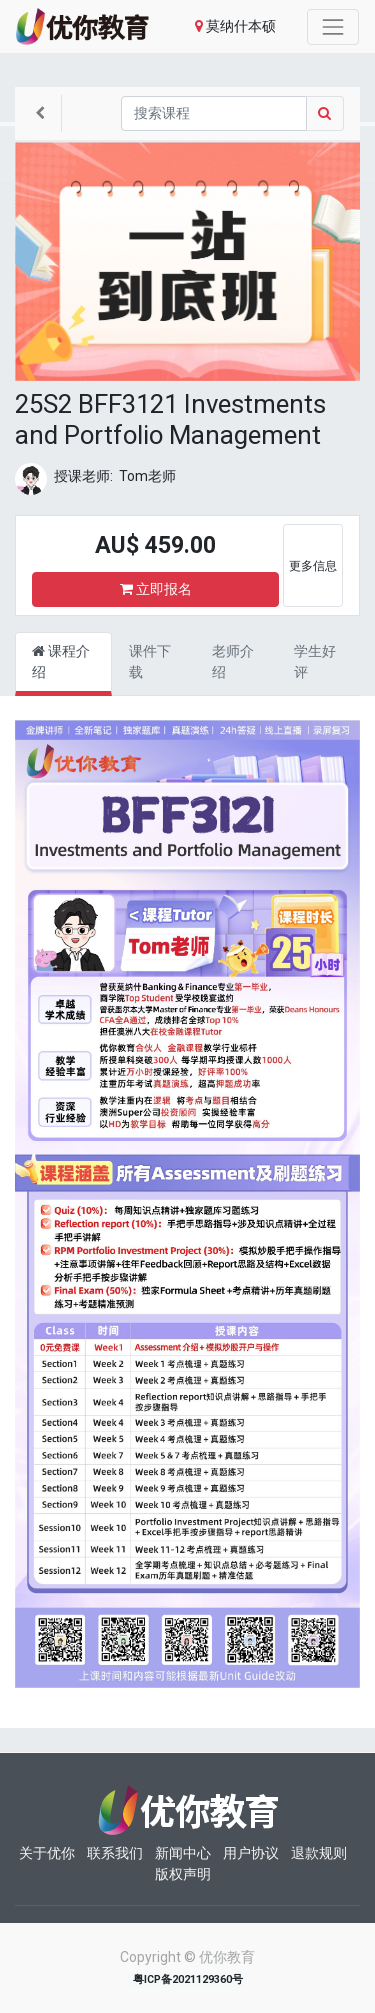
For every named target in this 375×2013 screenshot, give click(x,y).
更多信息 (313, 566)
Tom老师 (147, 476)
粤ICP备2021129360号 (188, 1979)
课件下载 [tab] (150, 661)
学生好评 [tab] (315, 661)
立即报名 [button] (156, 589)
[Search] (325, 113)
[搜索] (214, 113)
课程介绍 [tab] (61, 661)
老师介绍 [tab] (233, 661)
